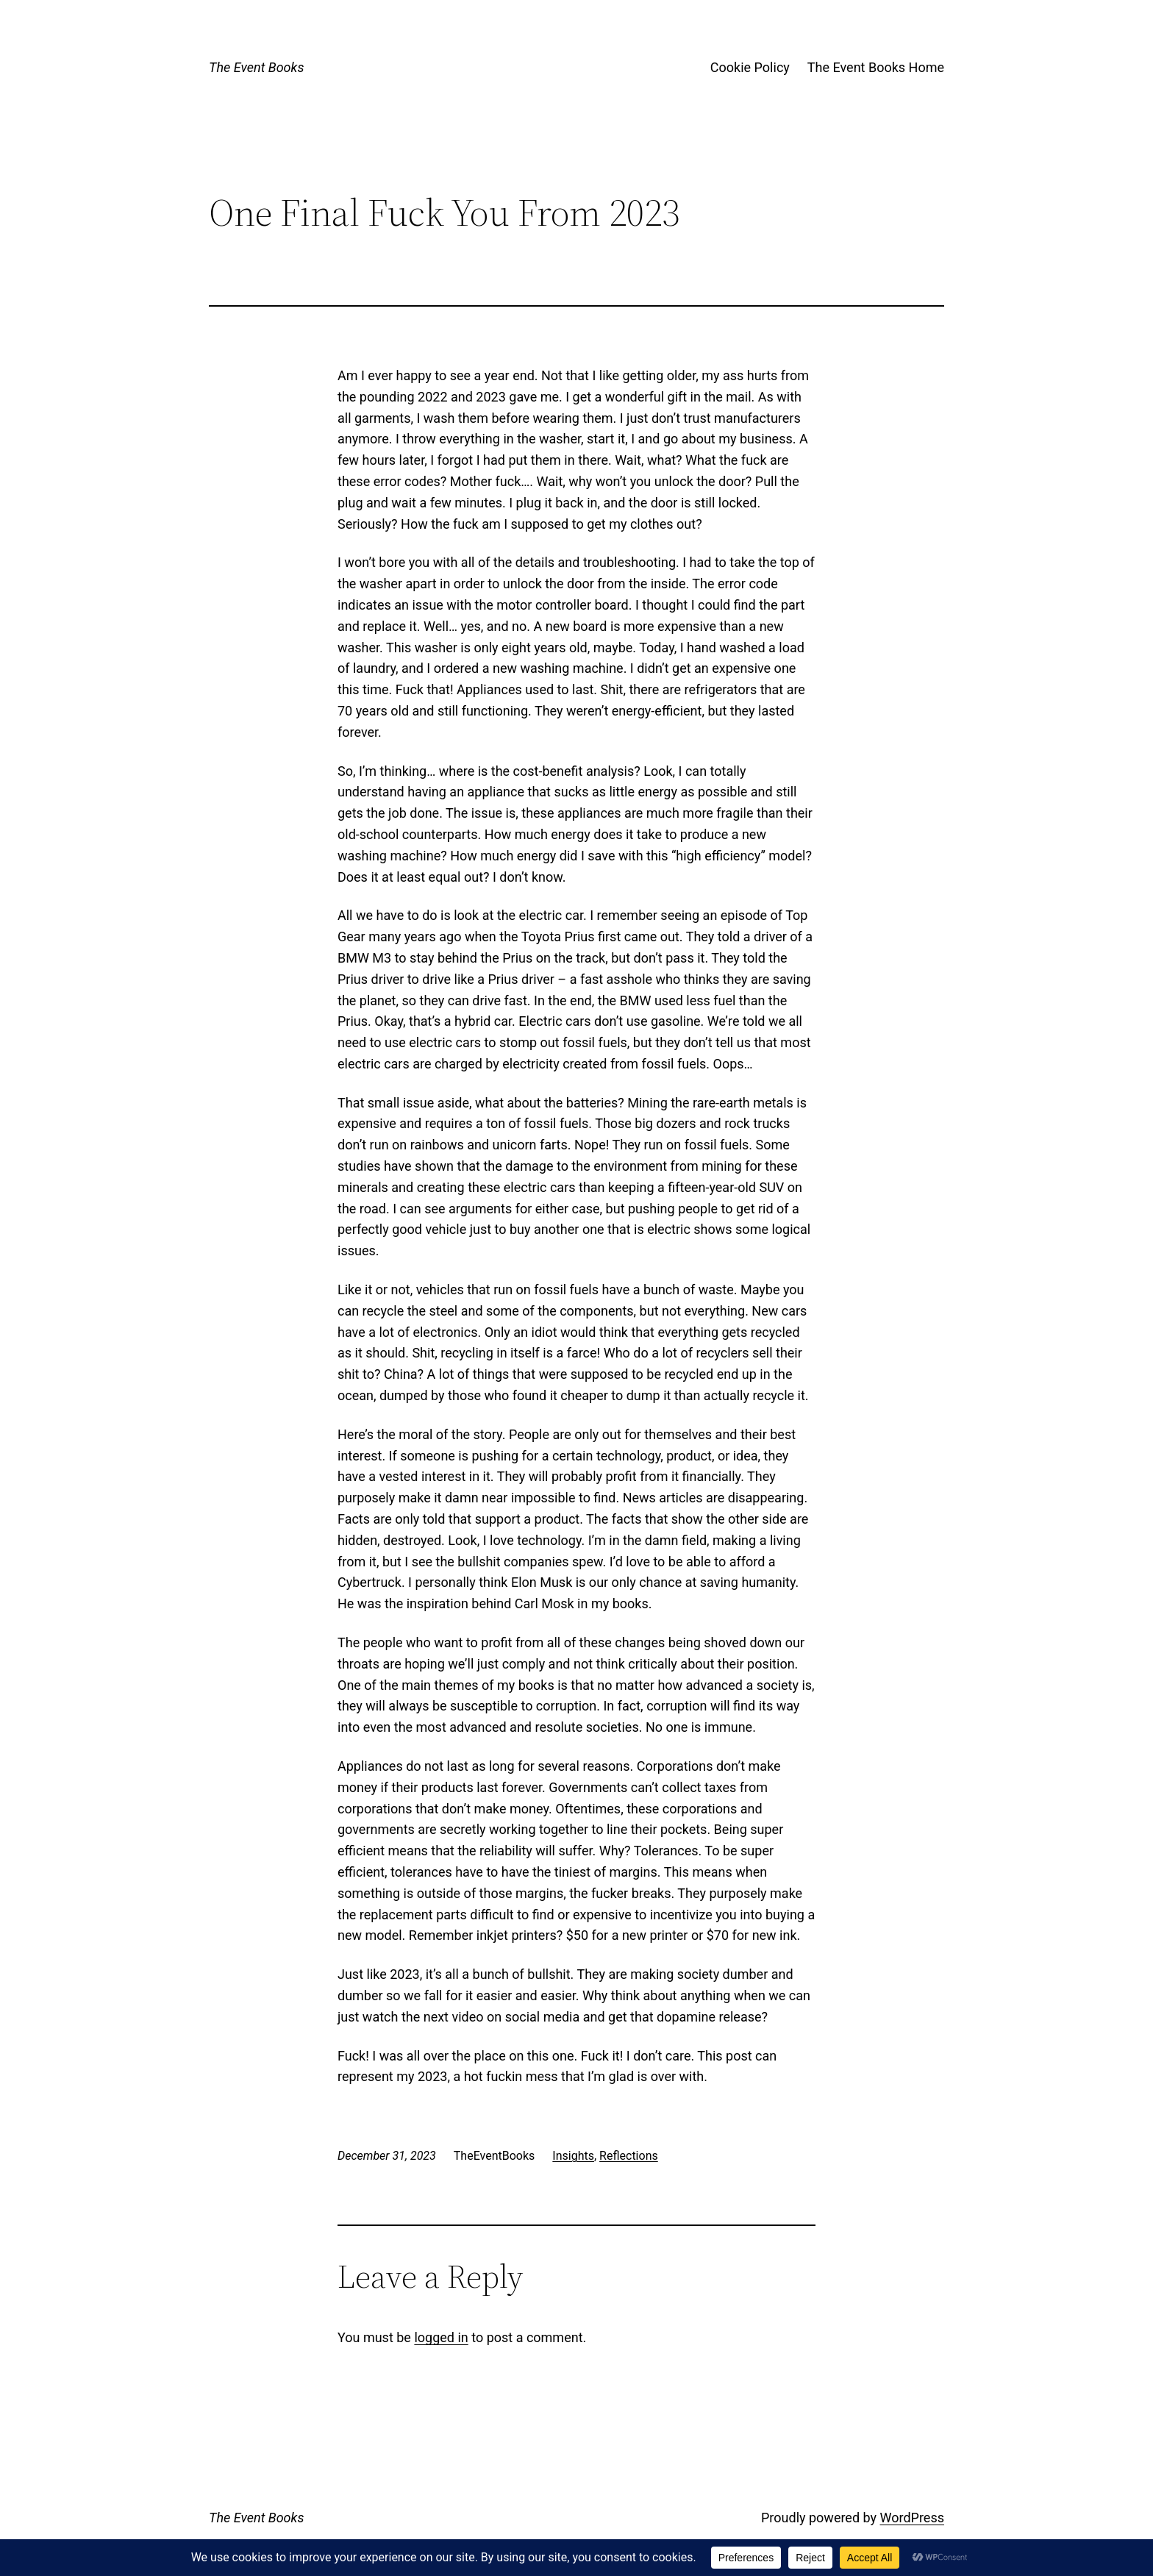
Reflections (628, 2156)
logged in (441, 2337)
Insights (573, 2156)
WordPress (912, 2517)
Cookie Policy (750, 67)
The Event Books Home (875, 67)
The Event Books (256, 67)
